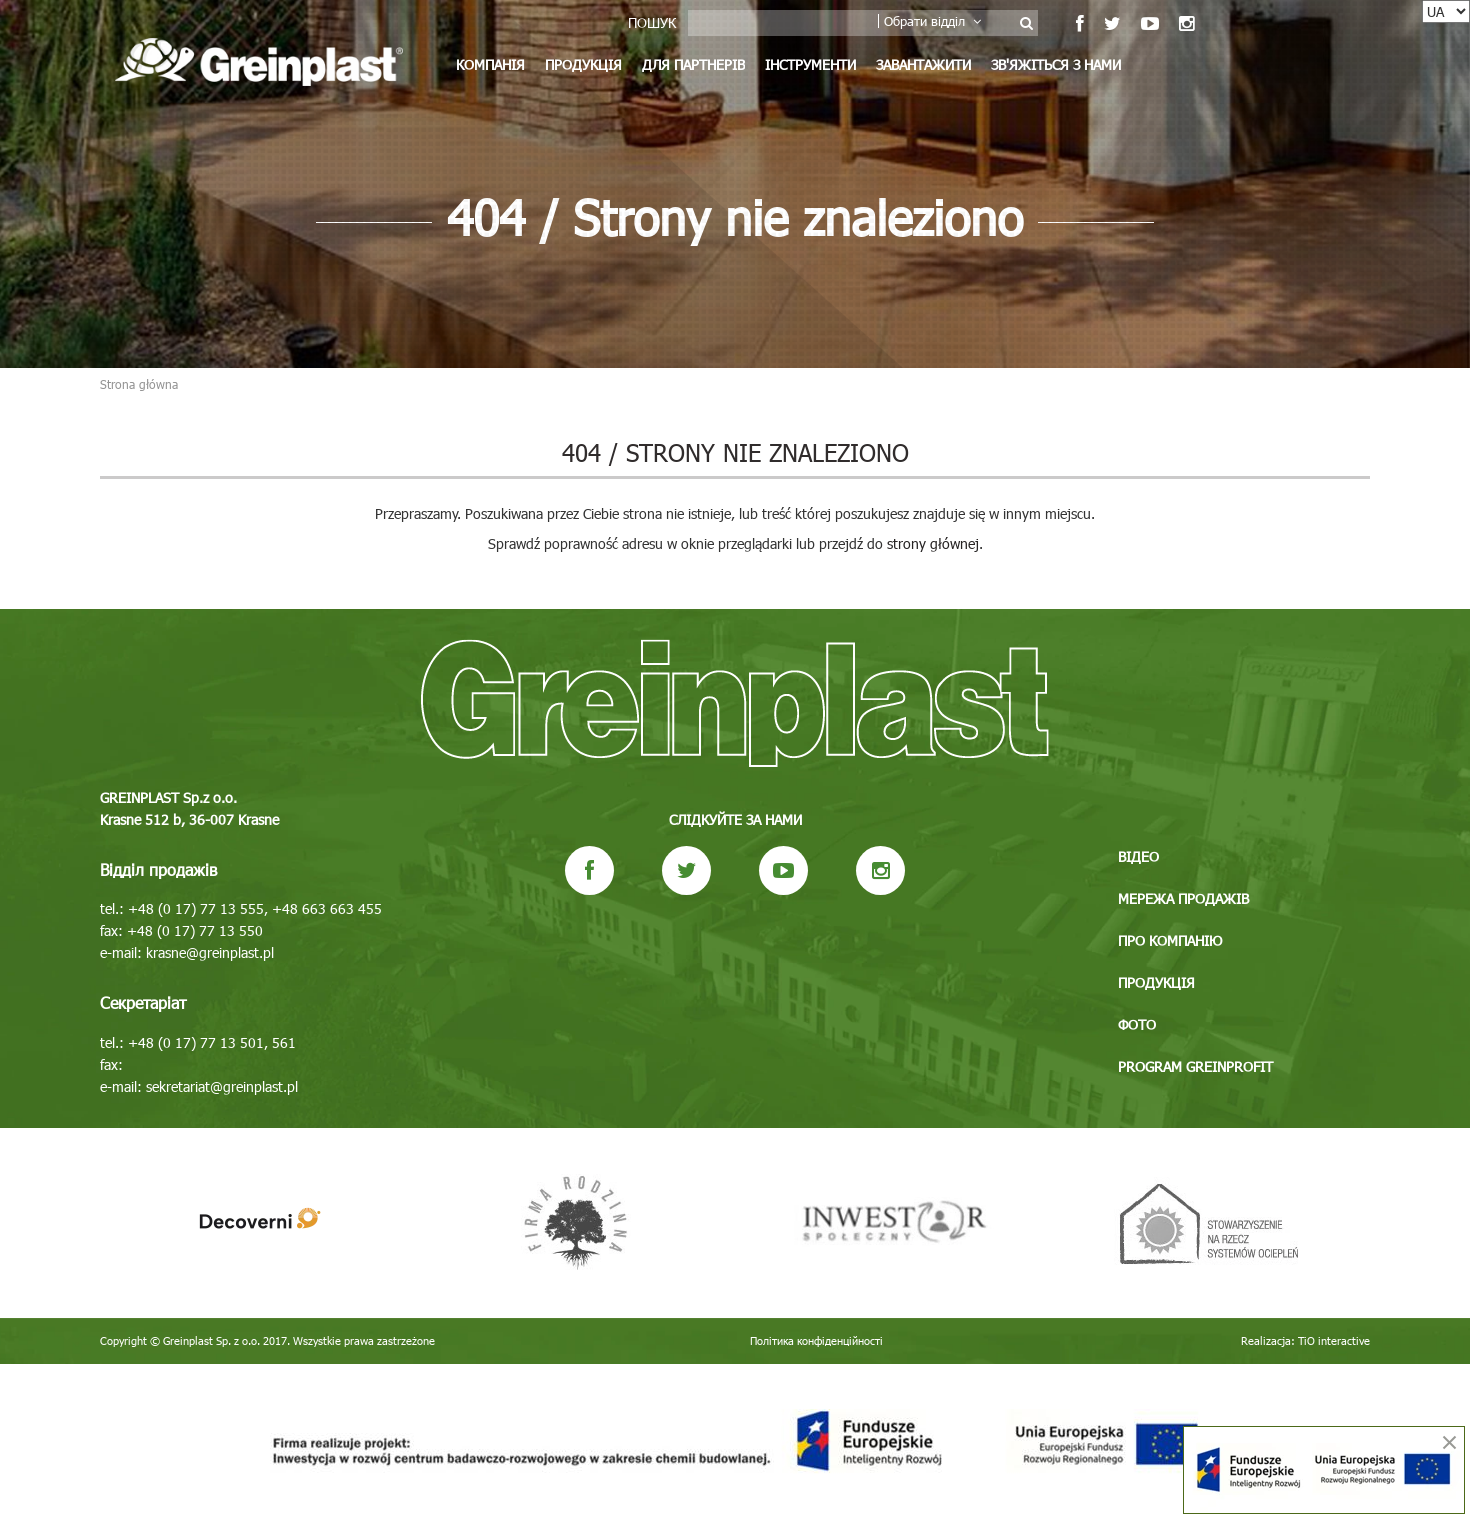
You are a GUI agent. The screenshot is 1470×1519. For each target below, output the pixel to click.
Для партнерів (693, 64)
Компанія (490, 64)
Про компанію (1170, 940)
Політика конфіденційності (816, 1340)
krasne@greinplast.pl (210, 952)
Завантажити (923, 64)
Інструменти (810, 64)
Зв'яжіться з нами (1056, 64)
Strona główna (139, 384)
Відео (1138, 856)
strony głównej (933, 543)
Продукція (583, 64)
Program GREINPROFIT (1195, 1066)
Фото (1137, 1024)
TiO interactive (1334, 1340)
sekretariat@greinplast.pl (222, 1086)
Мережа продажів (1183, 898)
